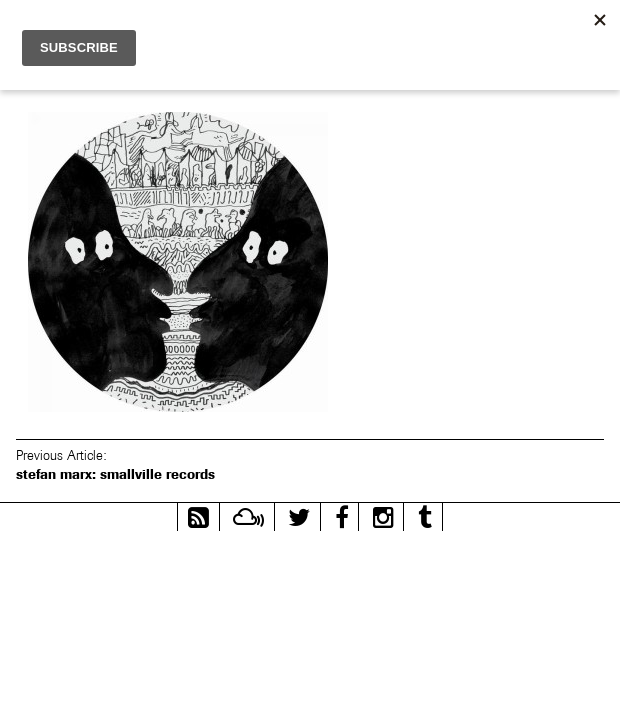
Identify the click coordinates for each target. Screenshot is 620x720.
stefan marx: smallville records (115, 474)
